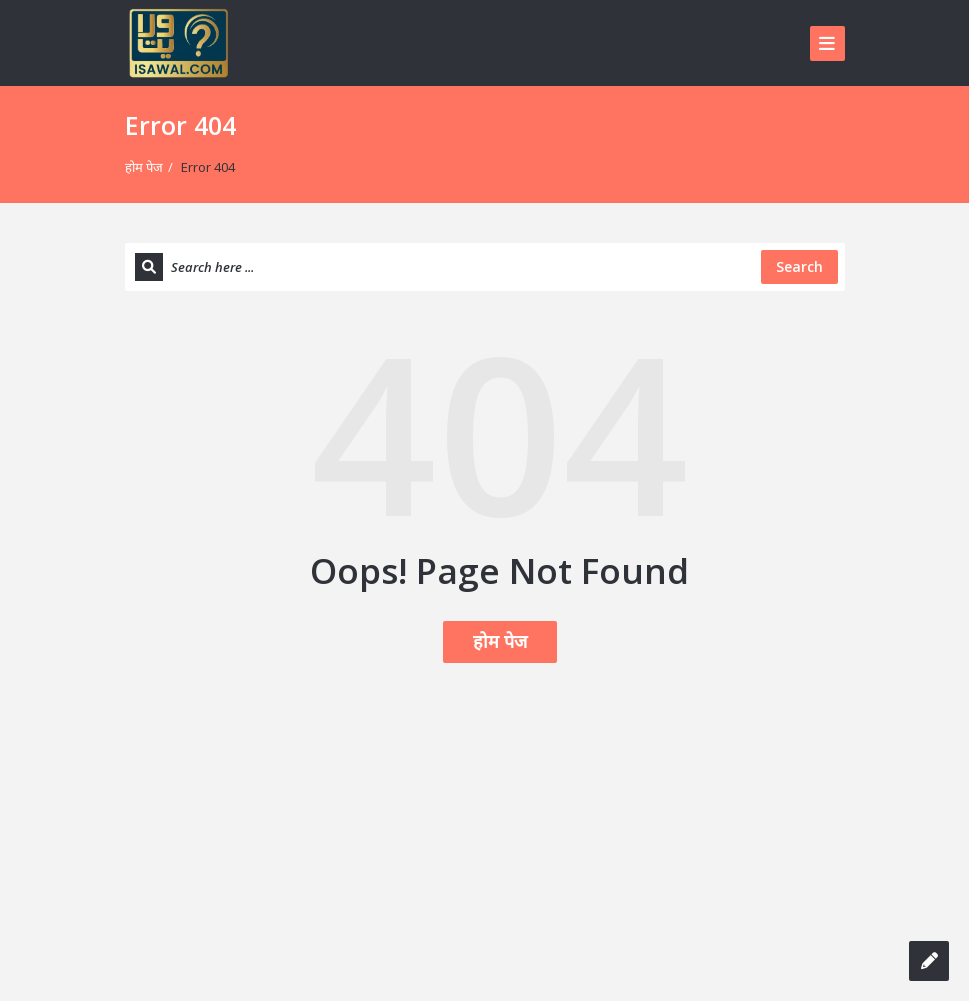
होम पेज (144, 167)
